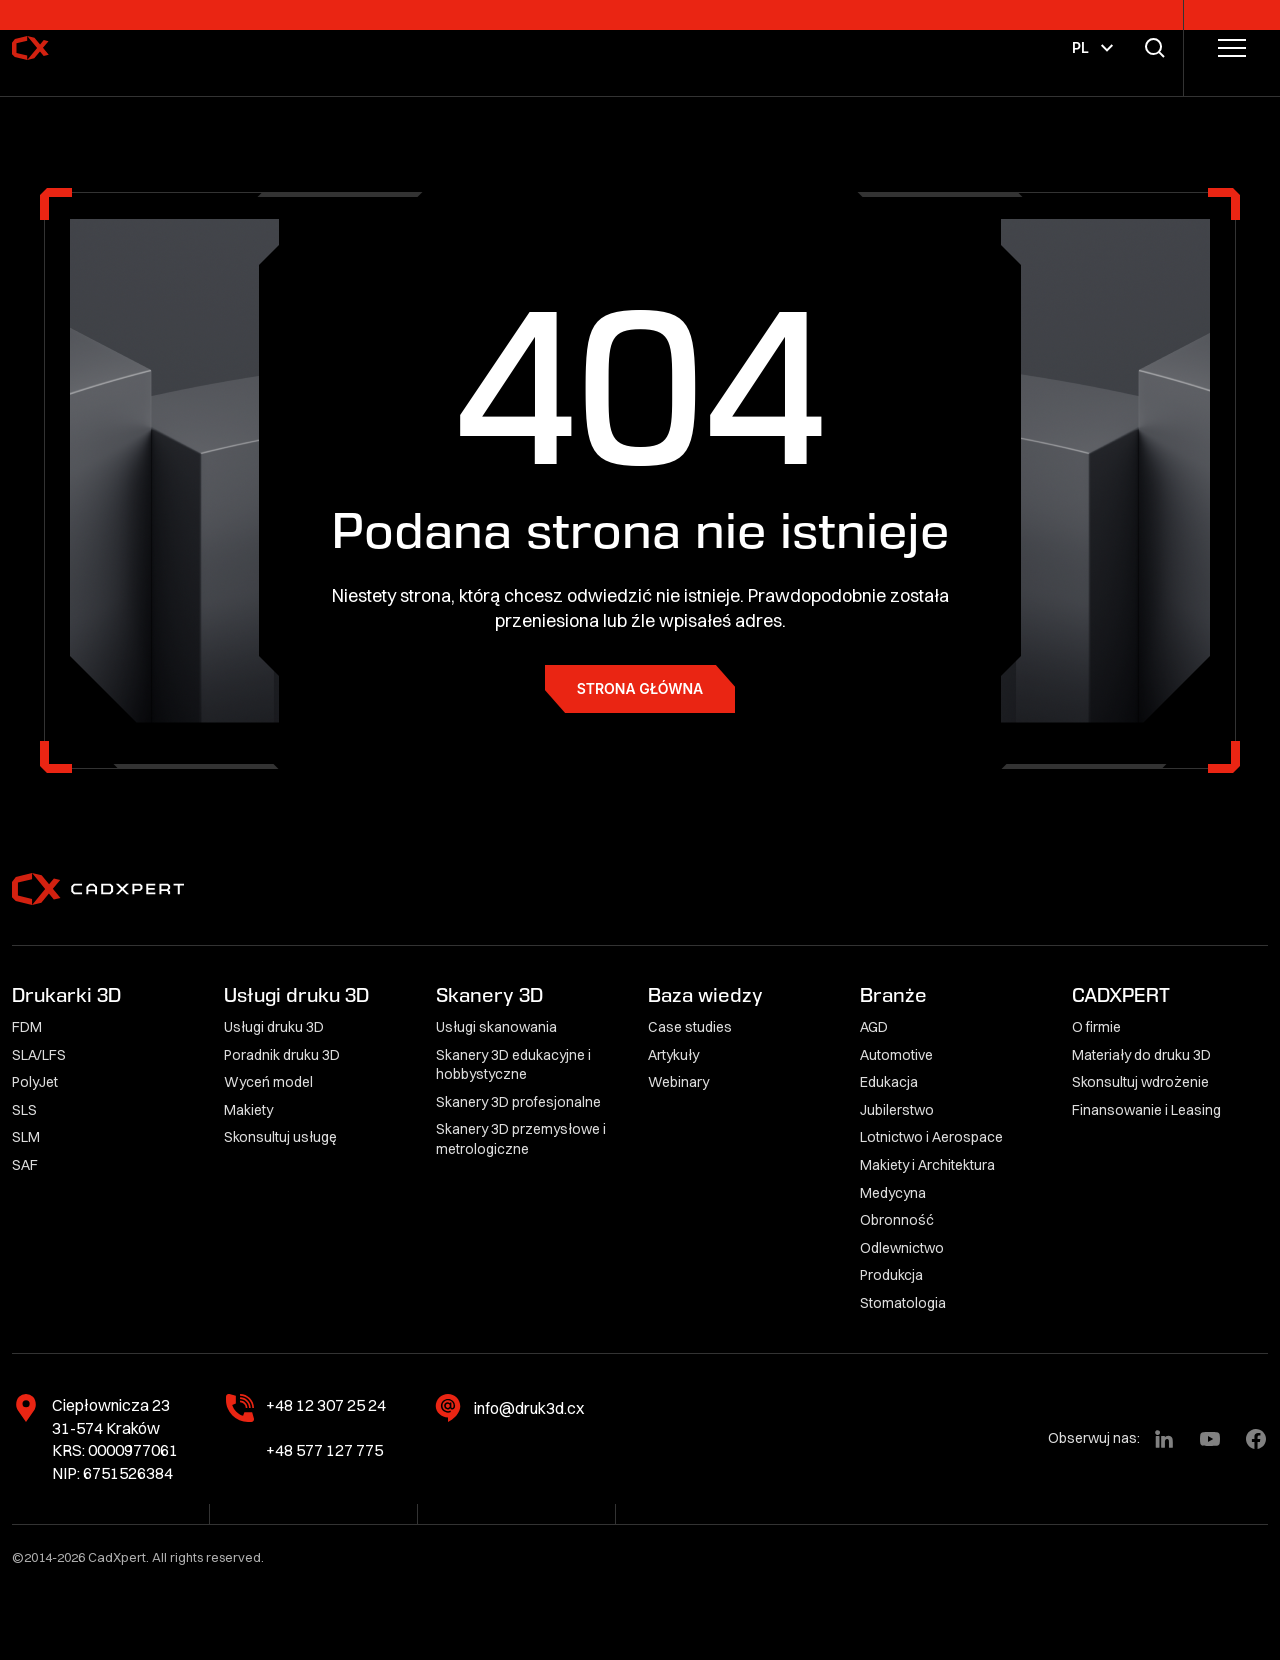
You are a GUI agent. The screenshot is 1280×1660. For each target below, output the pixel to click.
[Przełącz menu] (1232, 48)
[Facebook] (1256, 1439)
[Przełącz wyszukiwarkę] (1159, 48)
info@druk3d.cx (529, 1408)
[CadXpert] (84, 48)
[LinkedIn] (1164, 1439)
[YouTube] (1210, 1439)
